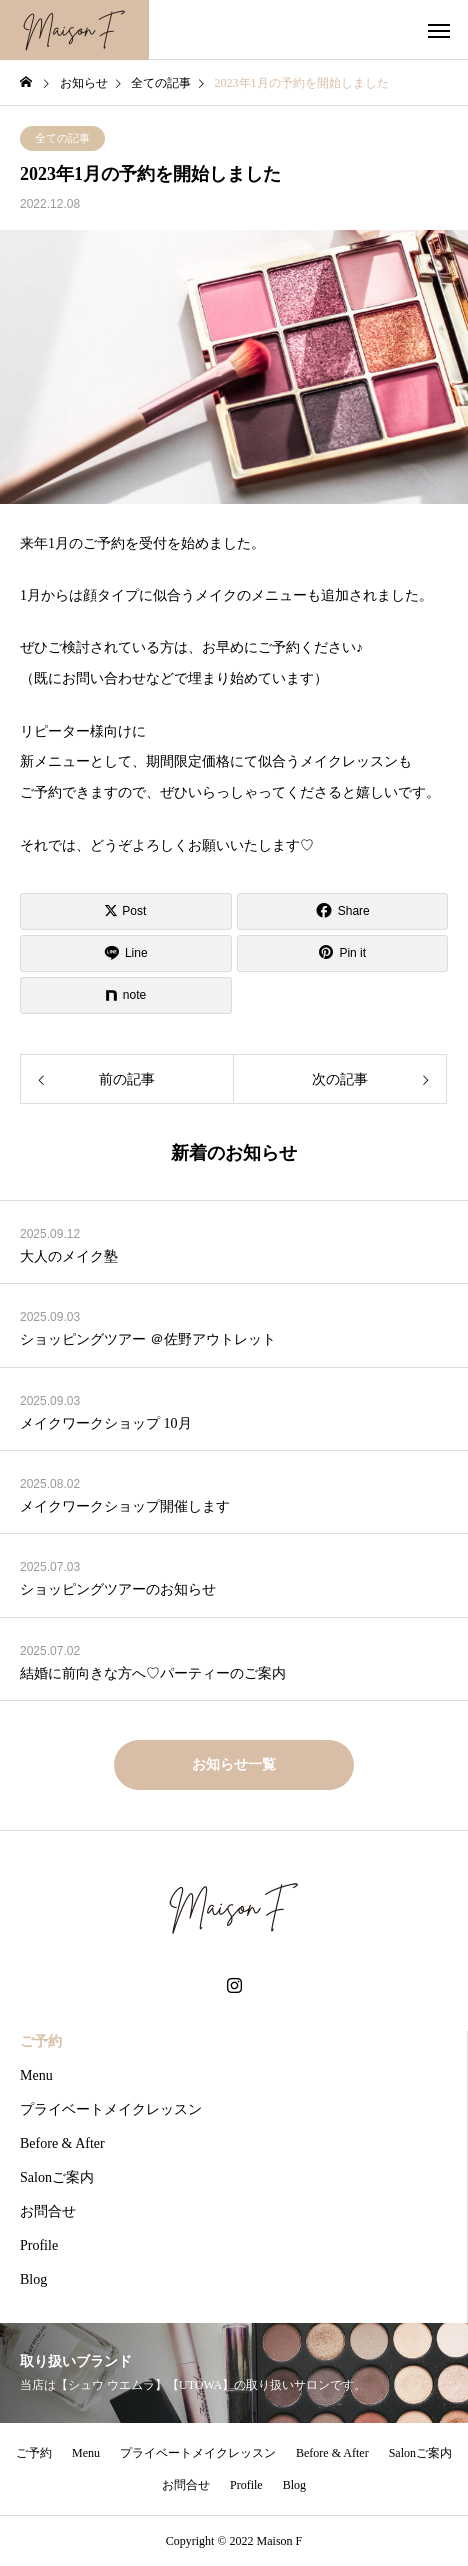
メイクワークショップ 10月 (106, 1423)
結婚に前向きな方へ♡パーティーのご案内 (153, 1673)
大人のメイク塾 (69, 1256)
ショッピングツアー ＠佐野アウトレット (148, 1339)
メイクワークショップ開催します (125, 1506)
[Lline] (126, 953)
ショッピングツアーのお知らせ (118, 1589)
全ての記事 (62, 138)
